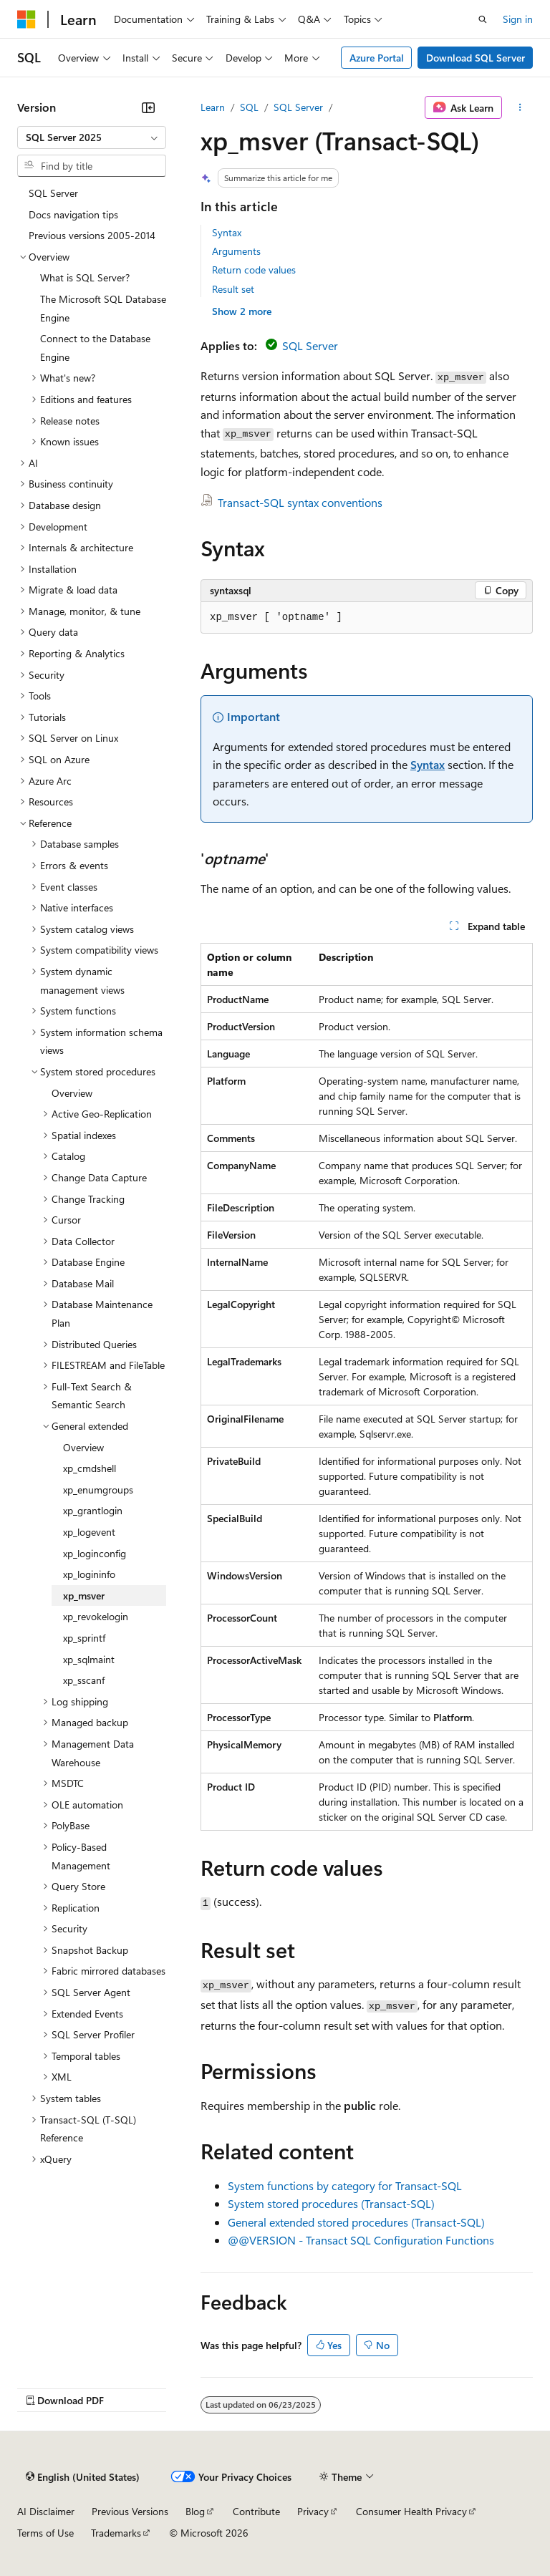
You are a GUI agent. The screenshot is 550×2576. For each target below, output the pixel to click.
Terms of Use (45, 2532)
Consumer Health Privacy (411, 2511)
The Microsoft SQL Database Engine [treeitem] (103, 308)
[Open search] (482, 19)
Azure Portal (376, 57)
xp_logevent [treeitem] (89, 1532)
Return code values (254, 269)
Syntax (226, 232)
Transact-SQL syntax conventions (300, 502)
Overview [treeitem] (72, 1093)
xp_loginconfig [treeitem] (94, 1553)
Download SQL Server (475, 57)
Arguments (236, 251)
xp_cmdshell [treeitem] (89, 1468)
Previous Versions (130, 2511)
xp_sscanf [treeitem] (84, 1680)
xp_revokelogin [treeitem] (95, 1616)
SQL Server (298, 107)
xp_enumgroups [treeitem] (98, 1489)
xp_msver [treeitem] (84, 1595)
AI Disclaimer (45, 2511)
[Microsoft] (26, 19)
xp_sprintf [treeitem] (84, 1638)
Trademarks (116, 2532)
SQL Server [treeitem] (53, 193)
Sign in (518, 19)
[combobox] (91, 137)
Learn (213, 107)
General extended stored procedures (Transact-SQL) (356, 2221)
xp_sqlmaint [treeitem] (89, 1659)
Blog (195, 2511)
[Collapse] (148, 107)
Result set (233, 289)
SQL (249, 107)
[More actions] (520, 107)
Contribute (256, 2511)
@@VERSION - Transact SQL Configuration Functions (361, 2239)
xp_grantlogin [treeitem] (92, 1510)
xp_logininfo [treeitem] (89, 1574)
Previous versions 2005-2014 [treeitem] (92, 235)
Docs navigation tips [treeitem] (73, 214)
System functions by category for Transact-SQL (345, 2185)
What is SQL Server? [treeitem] (85, 277)
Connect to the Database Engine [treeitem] (95, 347)
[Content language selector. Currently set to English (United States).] (82, 2477)
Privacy (313, 2511)
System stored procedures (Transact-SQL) (331, 2203)
